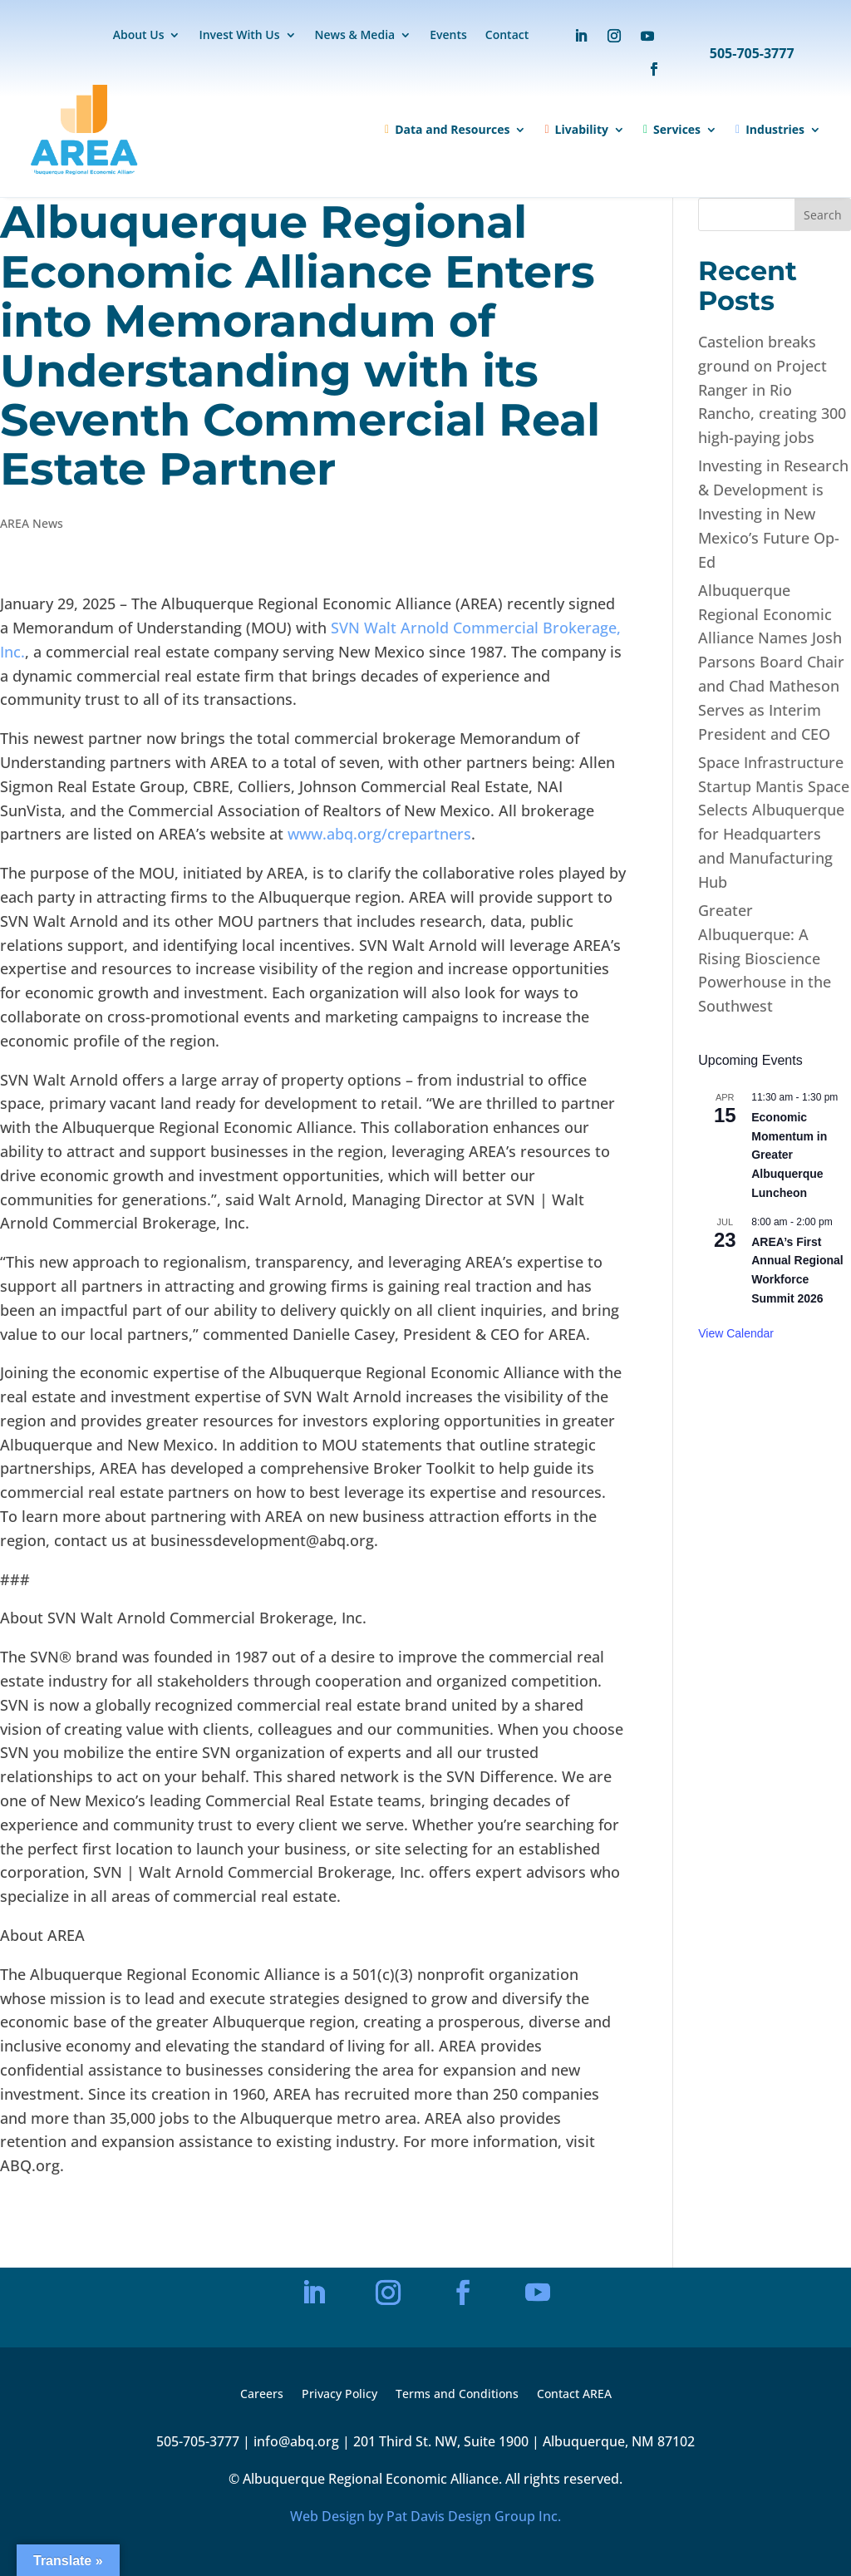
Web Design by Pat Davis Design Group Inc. (425, 2516)
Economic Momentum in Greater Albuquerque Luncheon (789, 1155)
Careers (261, 2394)
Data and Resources (447, 129)
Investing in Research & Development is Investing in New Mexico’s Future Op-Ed (773, 513)
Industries (769, 129)
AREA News (31, 523)
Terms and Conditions (457, 2394)
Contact (507, 35)
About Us (139, 35)
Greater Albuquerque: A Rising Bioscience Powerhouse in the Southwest (764, 958)
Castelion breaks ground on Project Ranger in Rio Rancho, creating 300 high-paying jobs (772, 389)
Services (672, 129)
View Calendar (736, 1333)
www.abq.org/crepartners (379, 834)
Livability (576, 129)
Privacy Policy (339, 2394)
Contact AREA (574, 2394)
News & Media (355, 35)
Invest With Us (239, 35)
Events (448, 35)
